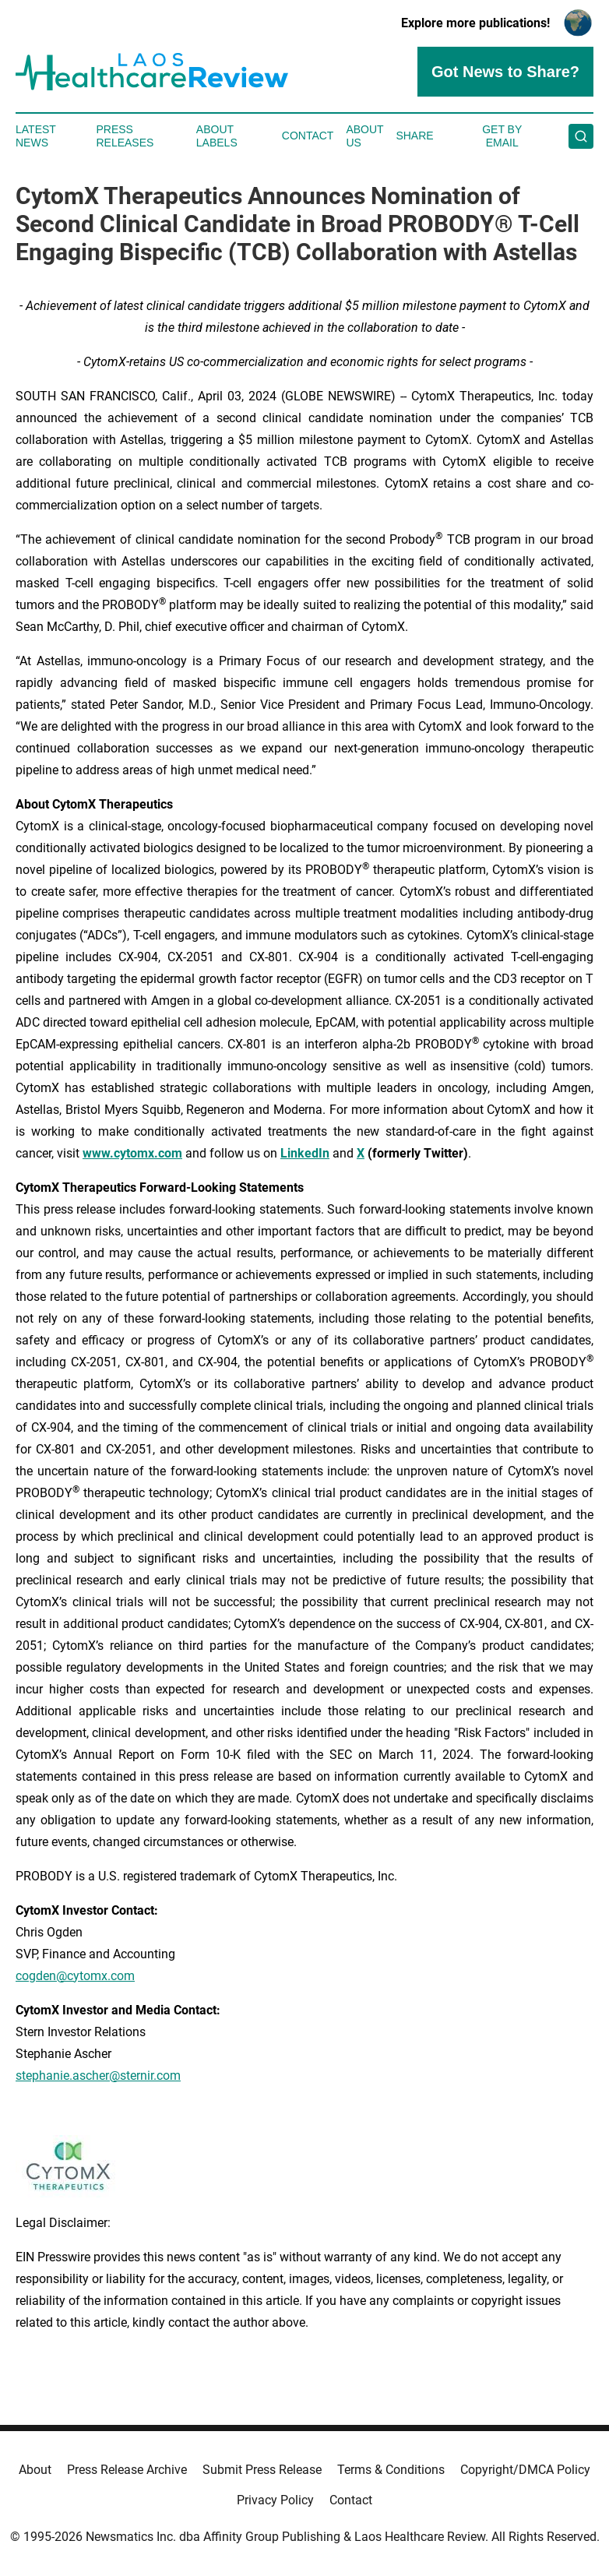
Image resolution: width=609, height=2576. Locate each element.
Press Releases (124, 136)
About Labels (217, 136)
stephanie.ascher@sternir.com (98, 2075)
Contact (308, 135)
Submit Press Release (262, 2469)
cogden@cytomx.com (75, 1975)
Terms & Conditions (391, 2469)
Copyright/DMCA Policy (525, 2469)
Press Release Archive (127, 2469)
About (35, 2469)
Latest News (36, 136)
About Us (364, 136)
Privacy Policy (275, 2500)
